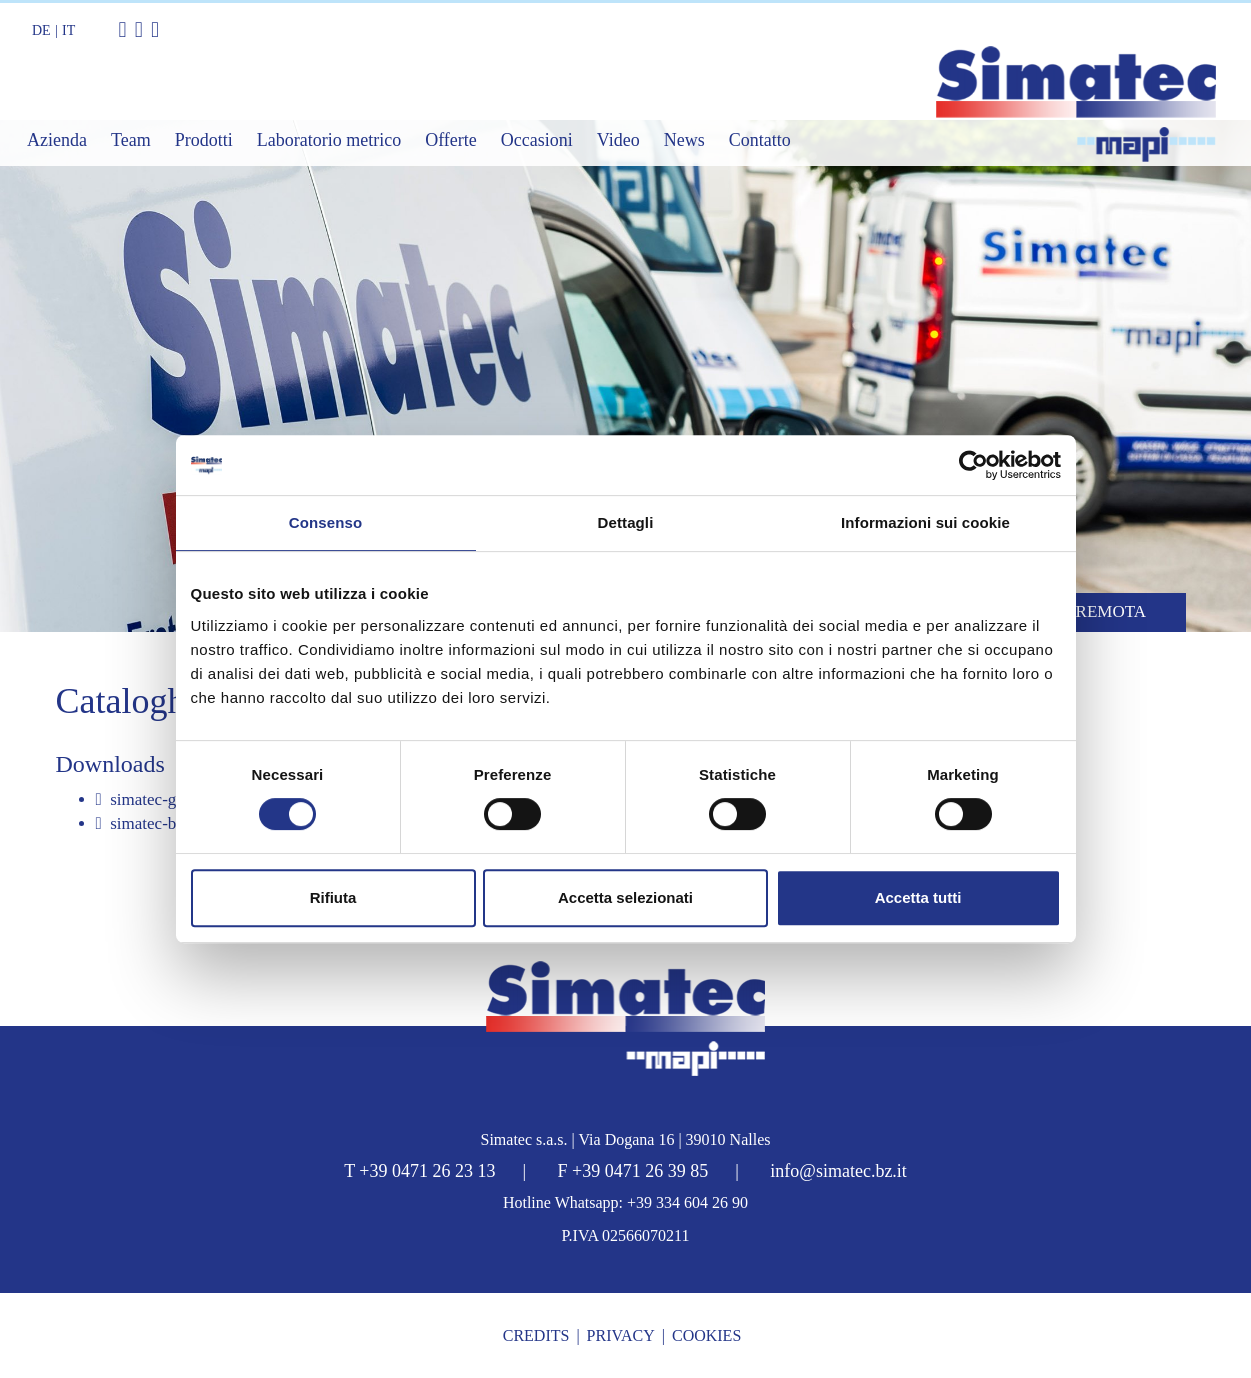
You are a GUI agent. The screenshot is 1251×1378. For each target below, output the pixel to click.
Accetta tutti (918, 897)
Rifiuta (333, 897)
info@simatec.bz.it (838, 1171)
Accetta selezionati (625, 897)
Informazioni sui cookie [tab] (925, 522)
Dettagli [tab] (626, 522)
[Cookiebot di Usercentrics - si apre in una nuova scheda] (973, 465)
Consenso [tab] (325, 522)
